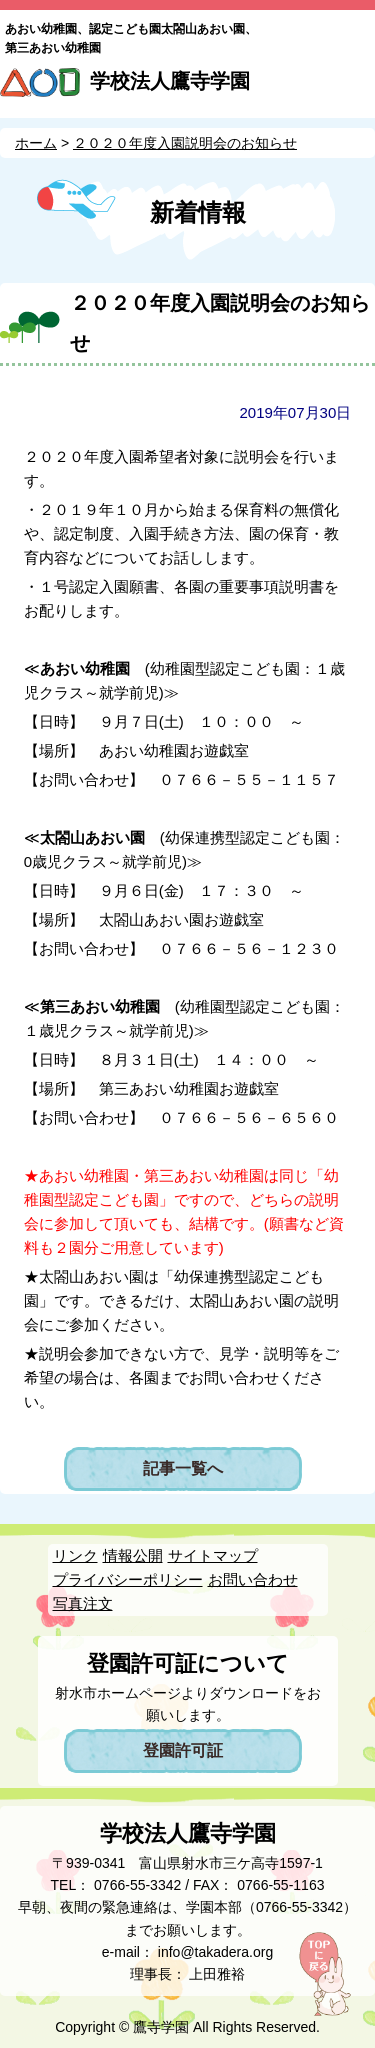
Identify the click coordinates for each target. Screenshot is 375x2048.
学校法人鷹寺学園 (170, 81)
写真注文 (83, 1603)
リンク (75, 1555)
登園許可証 (183, 1750)
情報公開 (133, 1555)
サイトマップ (213, 1555)
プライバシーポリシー (128, 1579)
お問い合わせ (253, 1579)
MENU (352, 88)
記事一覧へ (183, 1468)
